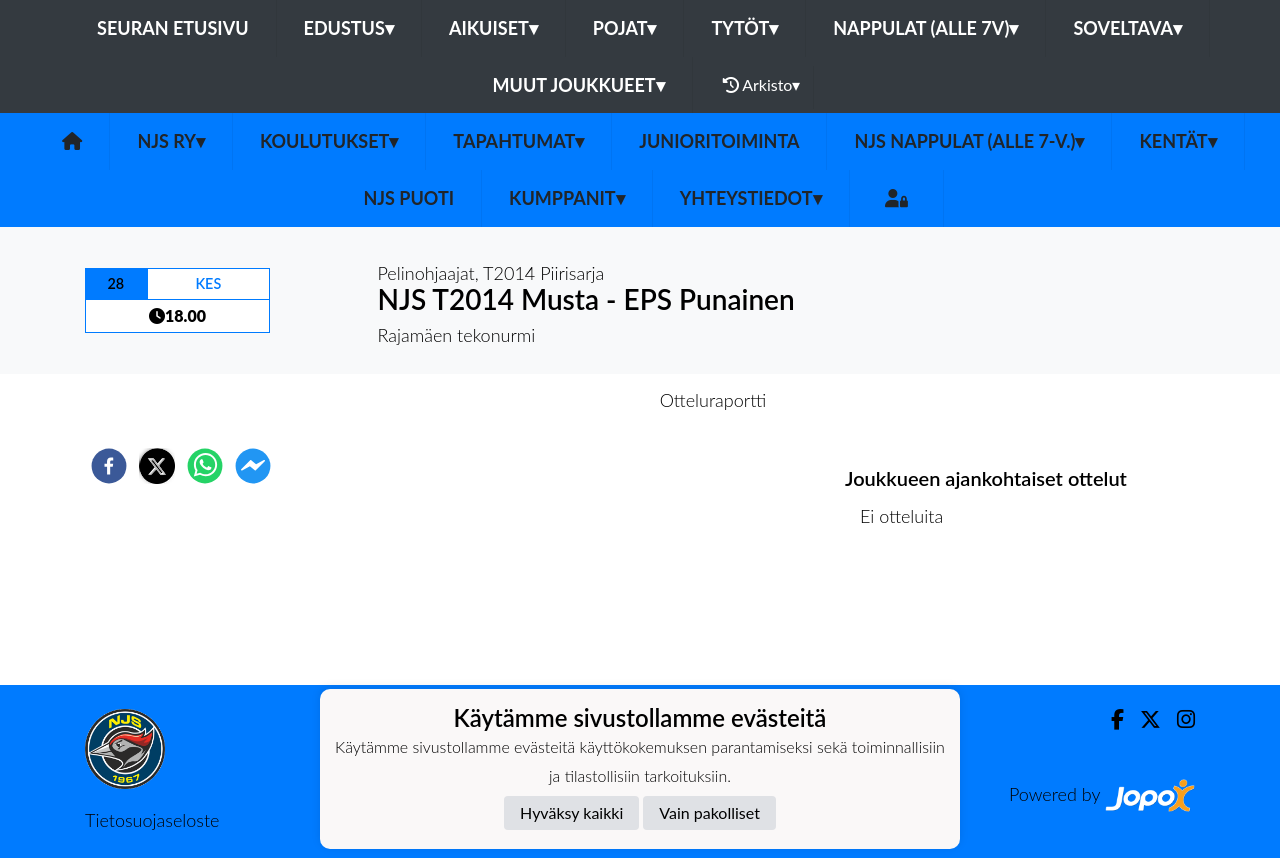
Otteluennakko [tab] (571, 400)
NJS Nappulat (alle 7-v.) (969, 141)
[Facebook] (1109, 719)
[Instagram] (1178, 719)
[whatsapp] (205, 466)
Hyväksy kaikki (571, 812)
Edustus (349, 28)
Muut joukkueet (579, 85)
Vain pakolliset (709, 812)
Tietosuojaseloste (152, 820)
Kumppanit (567, 198)
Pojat (625, 28)
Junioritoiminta (719, 141)
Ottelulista (909, 617)
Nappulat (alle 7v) (925, 28)
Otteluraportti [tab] (713, 400)
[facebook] (109, 466)
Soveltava (1127, 28)
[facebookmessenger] (253, 466)
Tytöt (744, 28)
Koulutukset (329, 141)
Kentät (1177, 141)
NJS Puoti (408, 198)
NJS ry (170, 141)
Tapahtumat (518, 141)
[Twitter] (1142, 719)
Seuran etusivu (173, 28)
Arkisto (762, 85)
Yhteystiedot (751, 198)
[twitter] (157, 466)
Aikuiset (493, 28)
